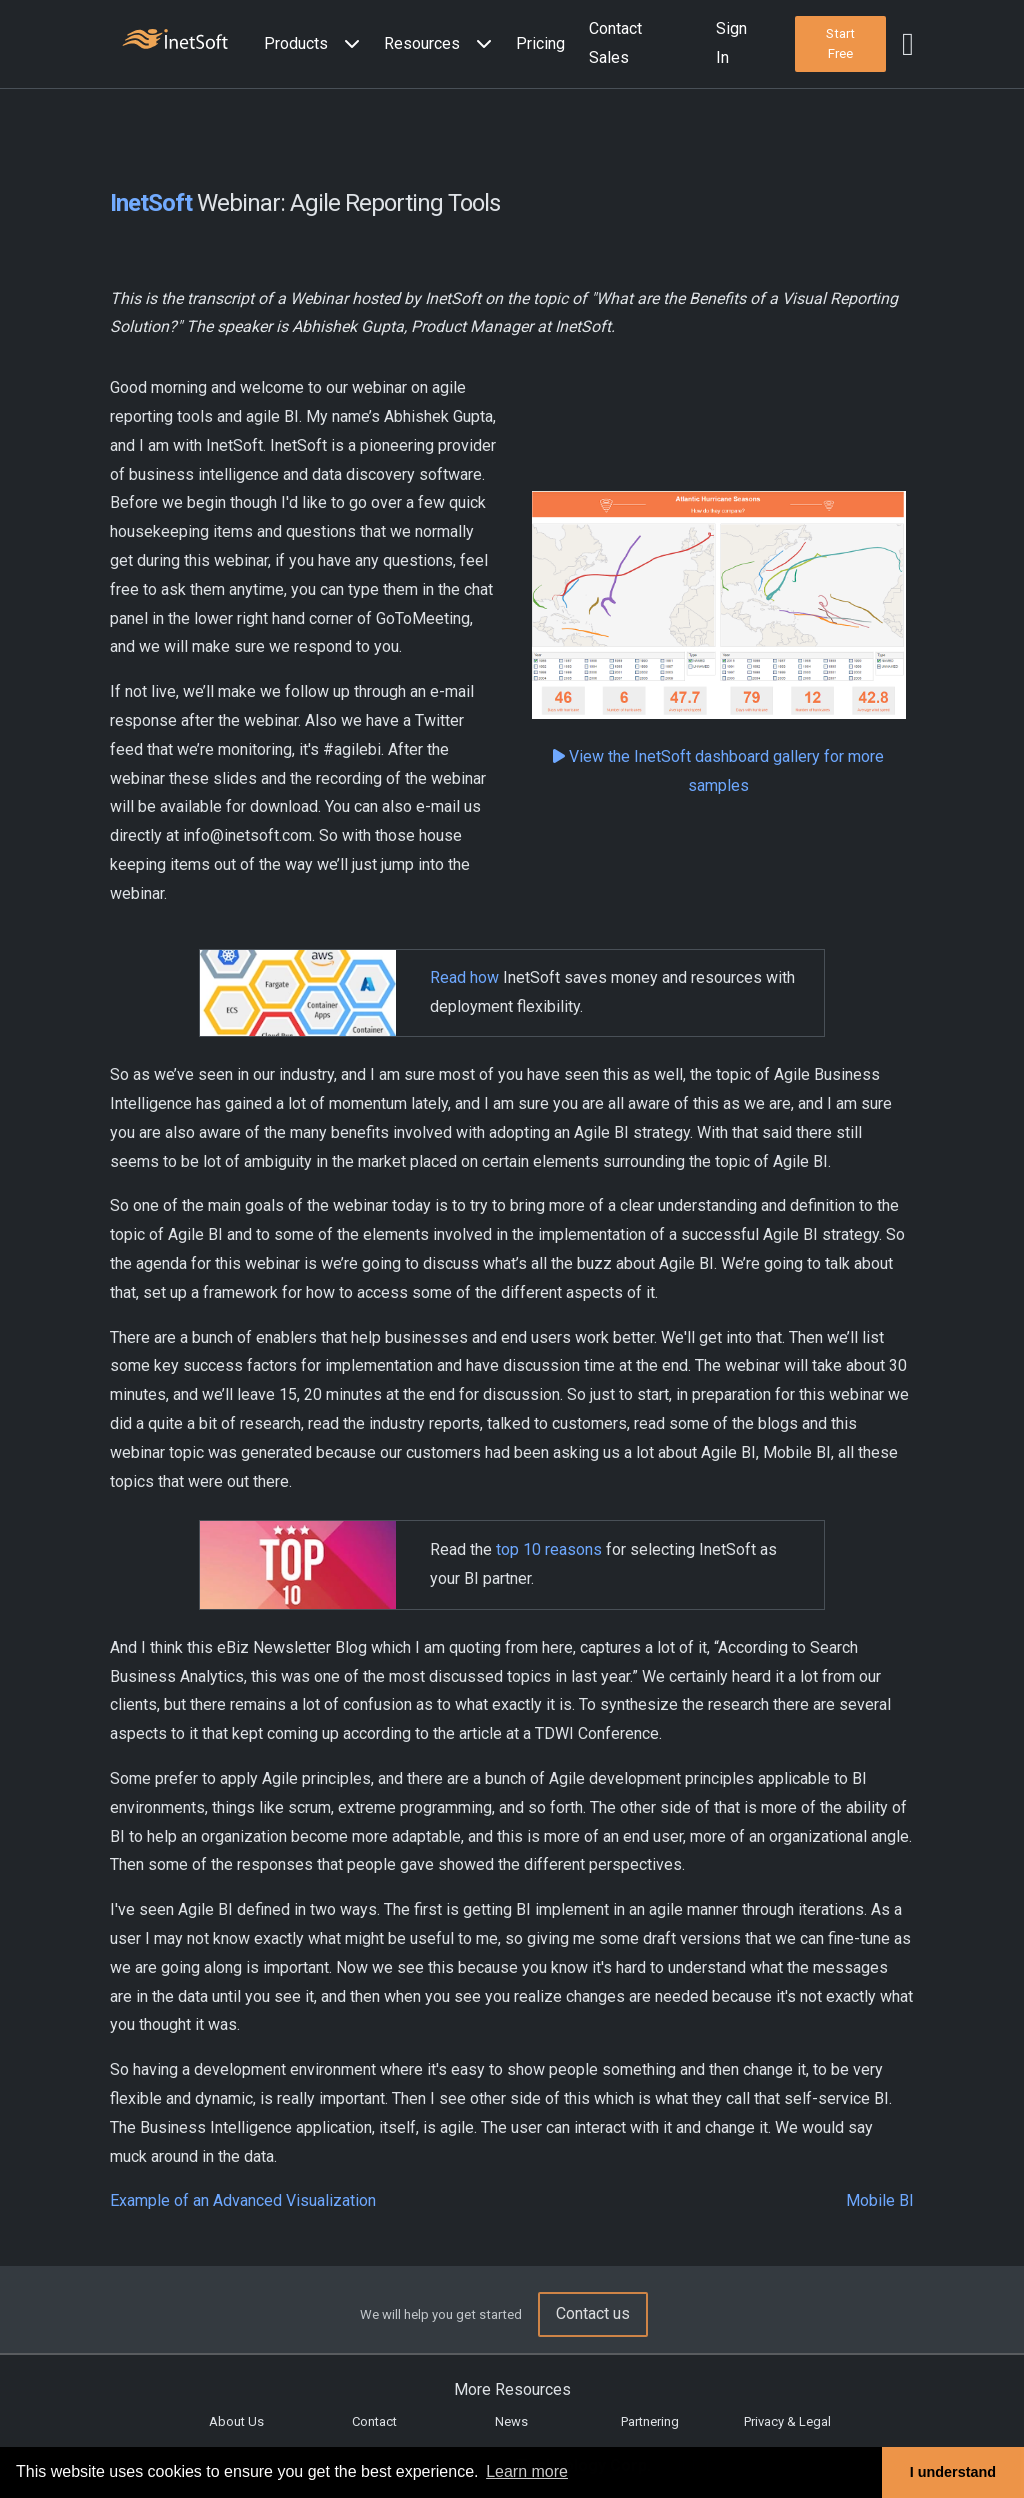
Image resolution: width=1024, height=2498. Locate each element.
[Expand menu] (348, 44)
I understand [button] (953, 2472)
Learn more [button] (527, 2471)
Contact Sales (615, 43)
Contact (374, 2421)
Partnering (650, 2421)
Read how (464, 977)
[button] (316, 44)
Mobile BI (880, 2200)
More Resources (512, 2389)
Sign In (731, 43)
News (511, 2421)
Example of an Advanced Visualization (243, 2200)
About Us (236, 2421)
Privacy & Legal (787, 2421)
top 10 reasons (549, 1549)
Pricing (540, 43)
